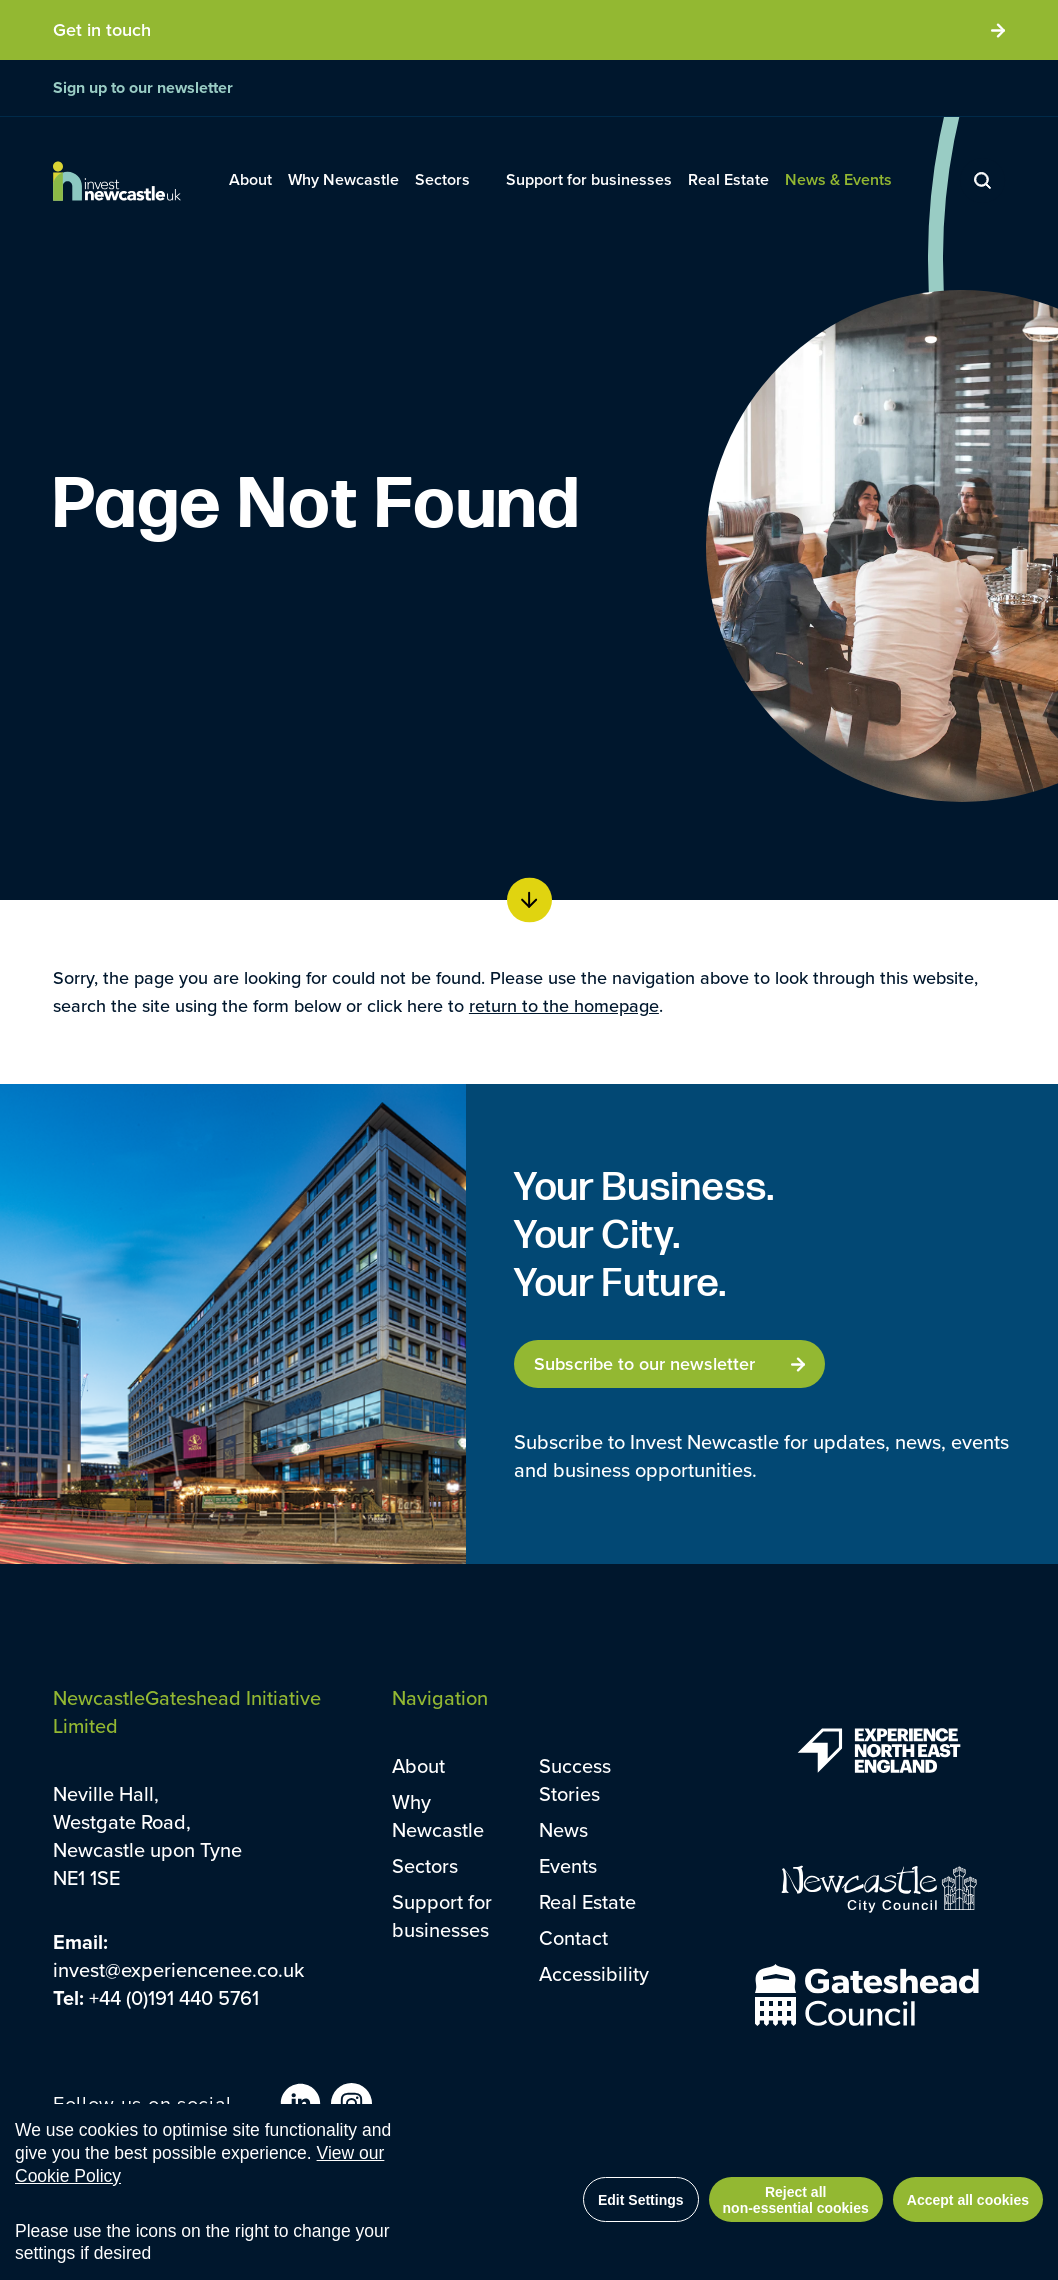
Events (568, 1865)
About (418, 1765)
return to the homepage (564, 1005)
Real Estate (587, 1901)
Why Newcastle (438, 1815)
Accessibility (594, 1973)
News (563, 1829)
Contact (573, 1937)
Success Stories (575, 1779)
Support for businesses (442, 1915)
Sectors (425, 1865)
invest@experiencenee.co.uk (178, 1969)
